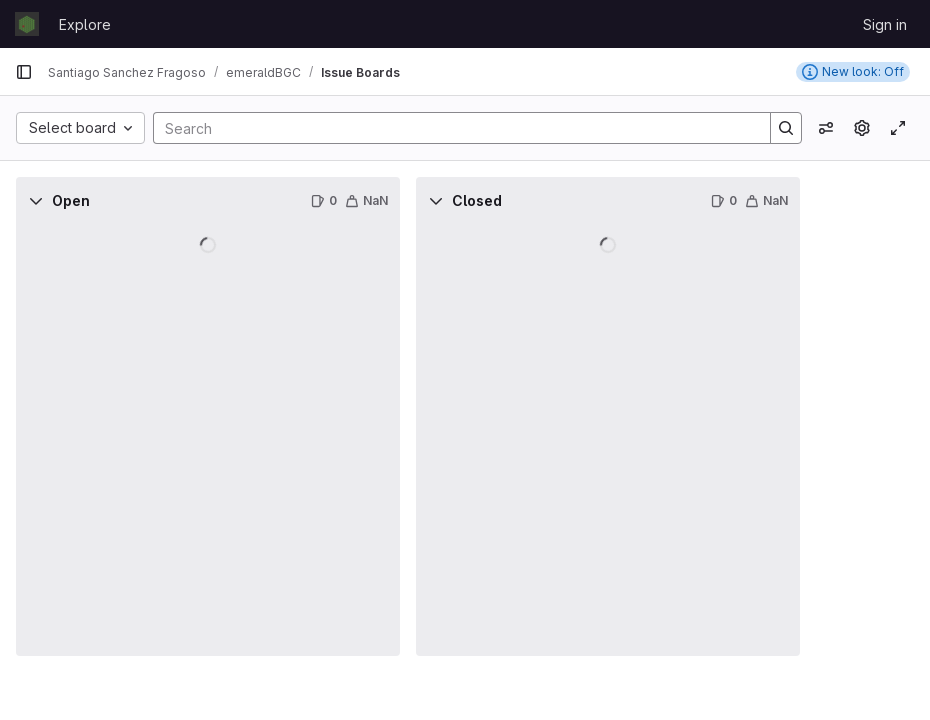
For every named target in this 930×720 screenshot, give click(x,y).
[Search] (452, 128)
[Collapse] (36, 201)
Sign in (885, 24)
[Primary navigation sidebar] (24, 72)
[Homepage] (27, 24)
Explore (85, 24)
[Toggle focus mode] (898, 128)
